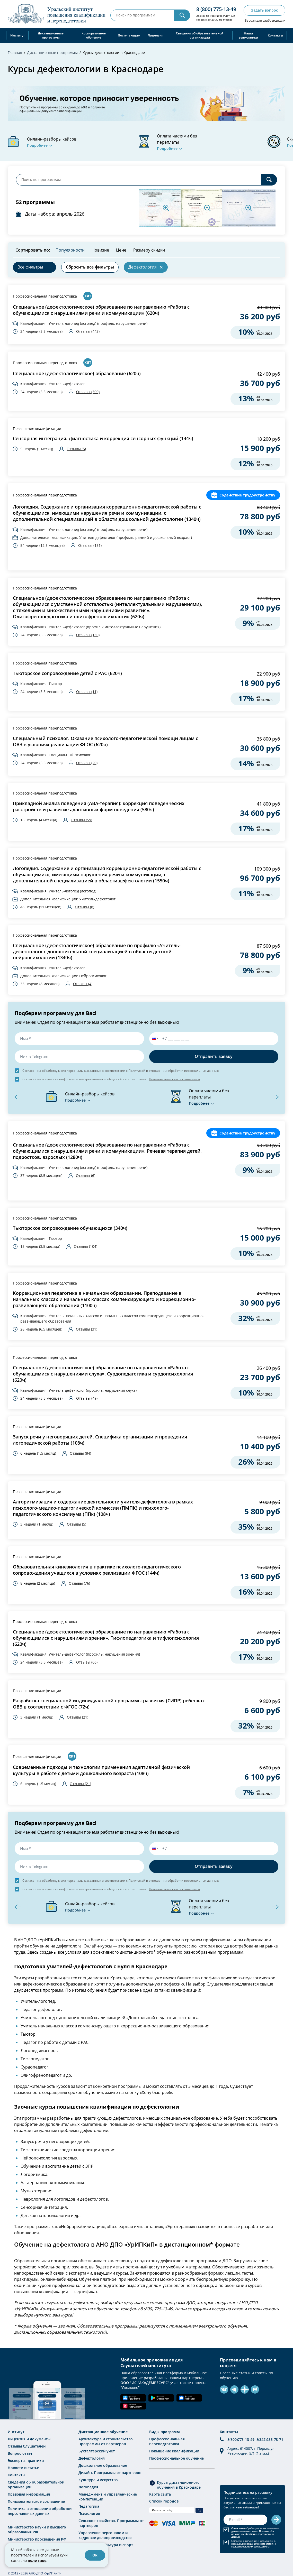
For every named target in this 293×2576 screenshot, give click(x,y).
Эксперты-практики (26, 2460)
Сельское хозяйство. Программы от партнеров (111, 2523)
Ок (94, 2555)
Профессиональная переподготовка (45, 296)
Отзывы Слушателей (27, 2446)
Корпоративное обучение (94, 35)
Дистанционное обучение (103, 2431)
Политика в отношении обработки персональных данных (40, 2511)
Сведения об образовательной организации (199, 35)
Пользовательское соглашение (36, 2501)
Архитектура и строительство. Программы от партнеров (106, 2441)
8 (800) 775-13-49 (216, 9)
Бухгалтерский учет (96, 2451)
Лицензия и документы (29, 2438)
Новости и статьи (23, 2467)
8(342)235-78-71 (269, 2439)
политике (37, 2560)
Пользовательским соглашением (174, 1079)
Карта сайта (160, 2494)
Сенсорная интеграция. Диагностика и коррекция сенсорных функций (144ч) (103, 438)
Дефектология (91, 2458)
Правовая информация (29, 2494)
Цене (121, 250)
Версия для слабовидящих (265, 20)
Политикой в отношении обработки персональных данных (173, 1070)
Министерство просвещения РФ (37, 2539)
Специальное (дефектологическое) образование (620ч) (77, 373)
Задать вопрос (264, 10)
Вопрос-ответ (20, 2453)
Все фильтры (30, 267)
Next (275, 1097)
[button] (154, 1038)
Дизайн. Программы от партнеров (109, 2472)
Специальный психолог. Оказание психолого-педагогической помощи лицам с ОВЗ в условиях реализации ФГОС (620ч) (105, 741)
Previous (18, 1097)
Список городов (164, 2501)
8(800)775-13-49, (241, 2439)
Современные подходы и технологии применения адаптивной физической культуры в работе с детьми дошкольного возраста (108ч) (101, 1770)
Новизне (100, 250)
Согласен (29, 1070)
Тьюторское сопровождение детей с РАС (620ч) (67, 673)
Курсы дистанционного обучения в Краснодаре (179, 2485)
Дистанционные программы (51, 35)
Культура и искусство (98, 2479)
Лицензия (155, 35)
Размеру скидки (149, 250)
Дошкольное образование (102, 2465)
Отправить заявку (214, 1056)
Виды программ (164, 2431)
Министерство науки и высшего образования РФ (37, 2529)
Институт (17, 35)
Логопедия (88, 2487)
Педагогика (88, 2506)
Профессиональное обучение (176, 2458)
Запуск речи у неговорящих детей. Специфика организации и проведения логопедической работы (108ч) (100, 1440)
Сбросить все (90, 267)
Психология (89, 2513)
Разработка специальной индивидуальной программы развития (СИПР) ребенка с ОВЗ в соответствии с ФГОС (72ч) (109, 1704)
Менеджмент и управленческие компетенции (107, 2496)
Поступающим (129, 35)
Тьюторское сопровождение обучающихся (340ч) (70, 1228)
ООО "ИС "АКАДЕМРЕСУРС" (144, 2382)
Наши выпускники (248, 35)
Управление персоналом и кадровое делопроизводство (105, 2535)
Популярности (70, 250)
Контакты (275, 35)
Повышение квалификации (37, 428)
